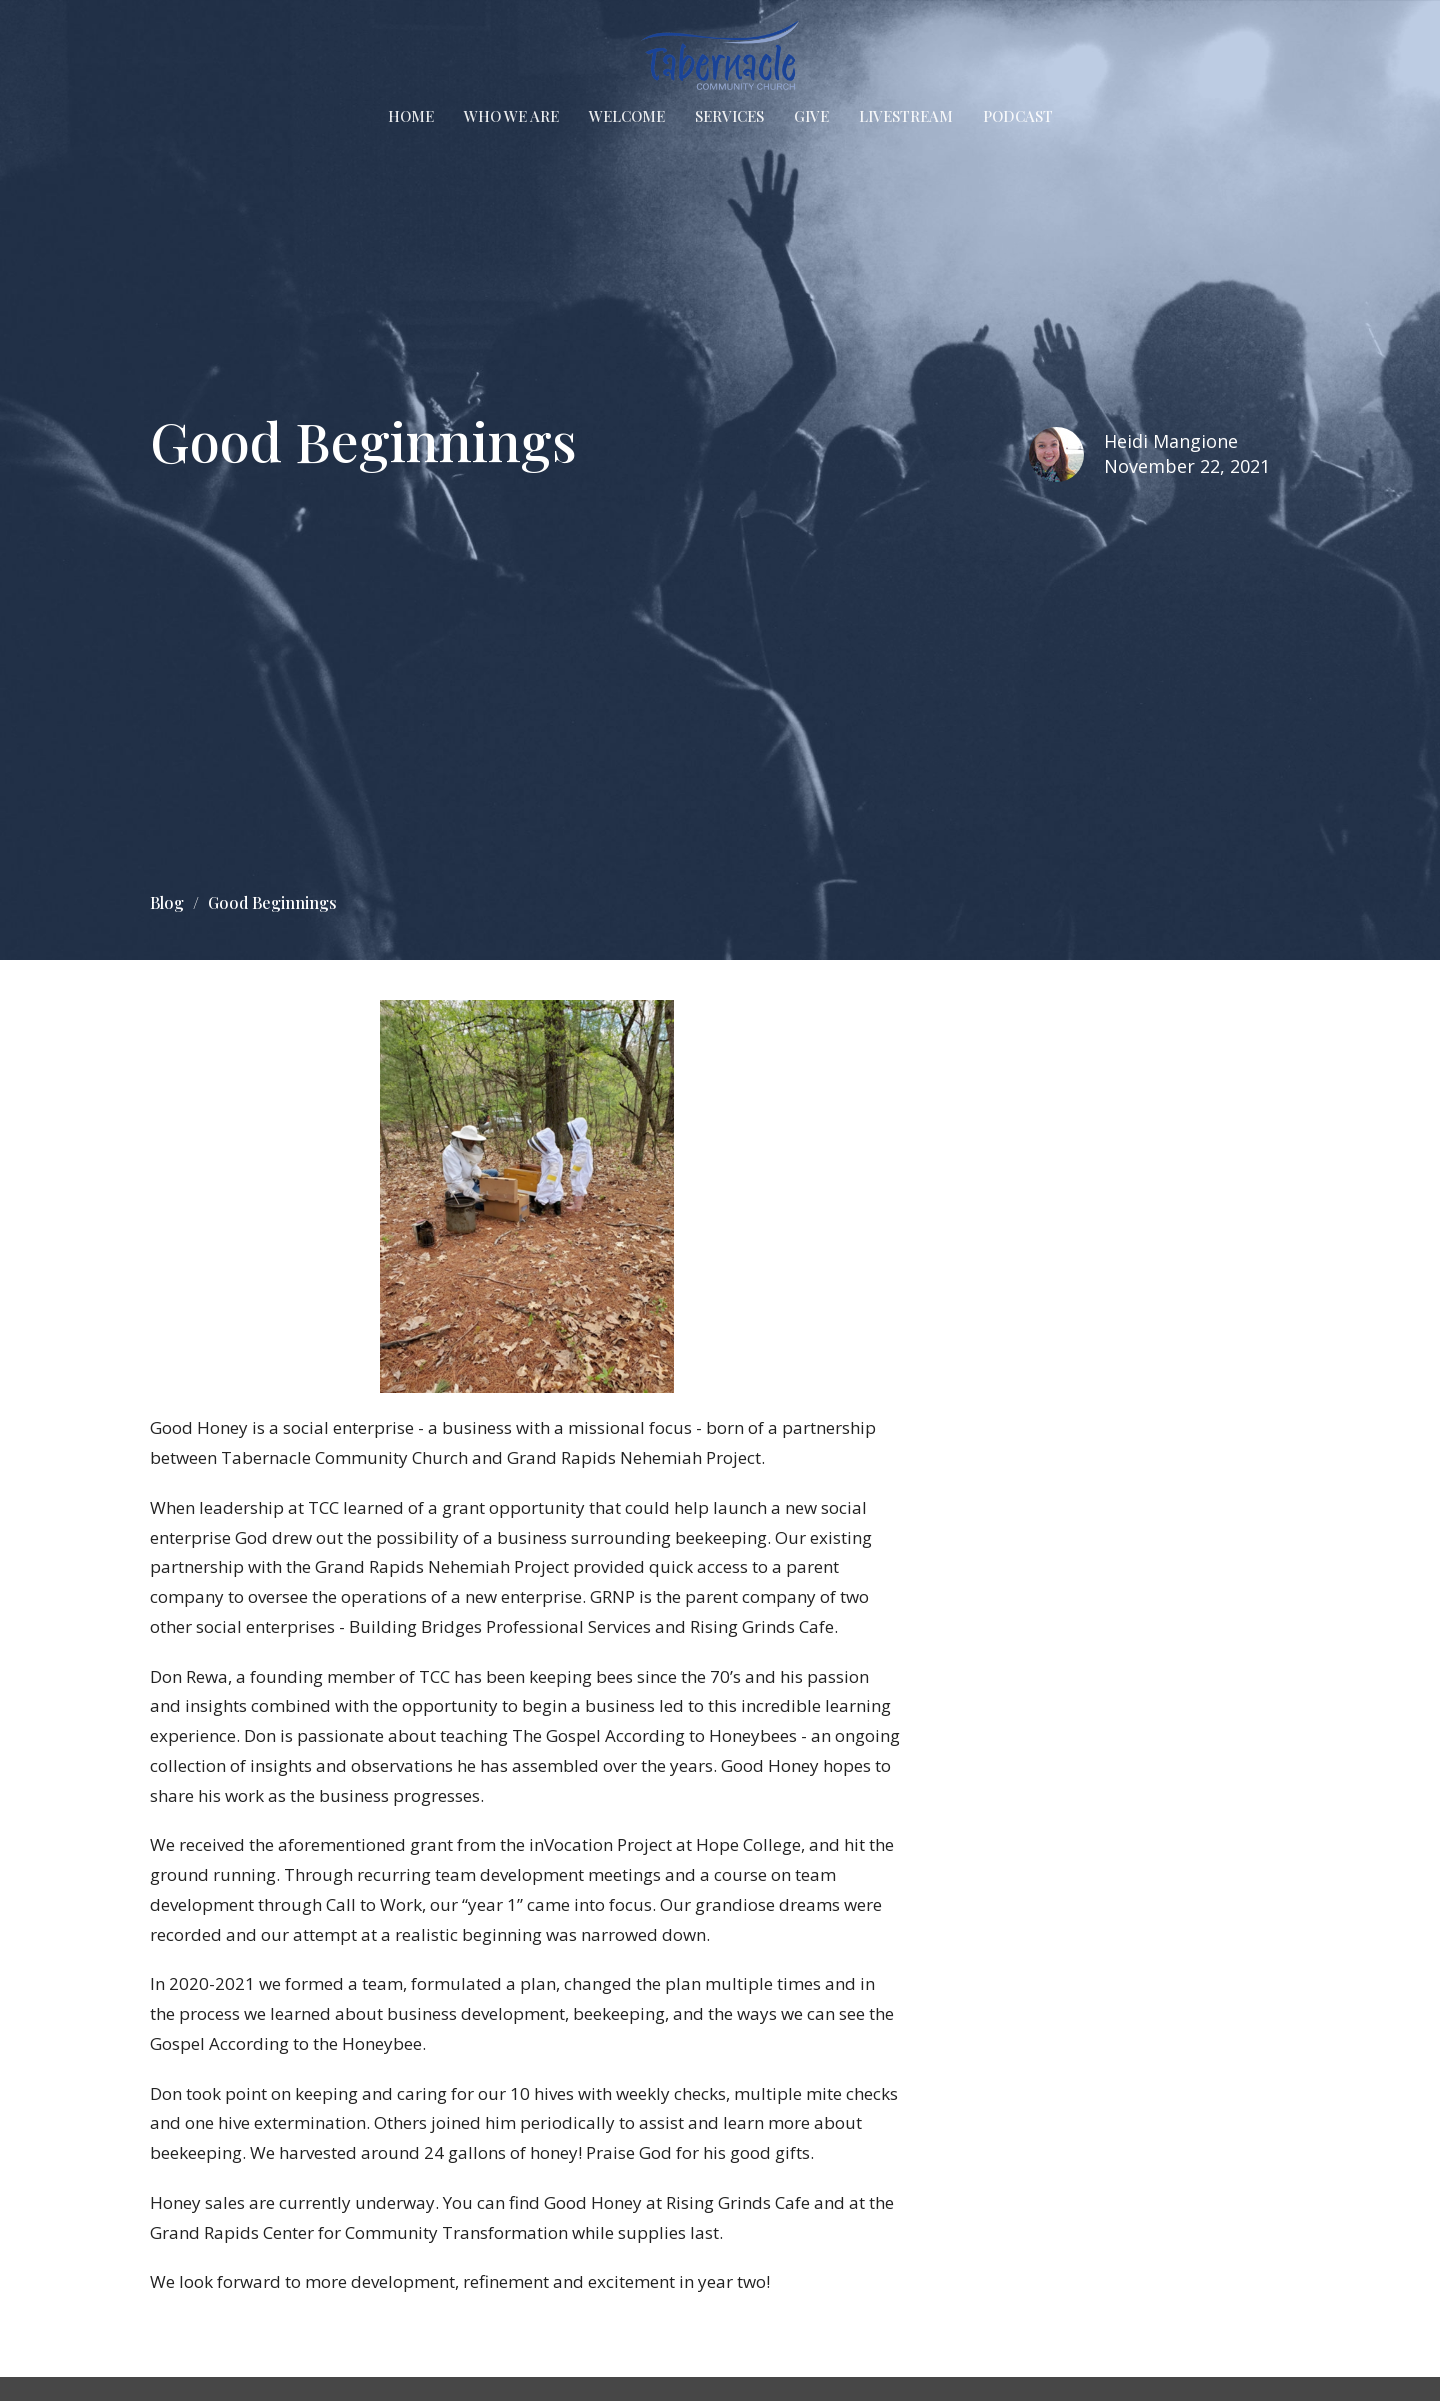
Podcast (1018, 116)
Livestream (906, 116)
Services (729, 116)
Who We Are (511, 116)
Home (411, 116)
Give (811, 116)
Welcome (627, 116)
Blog (167, 902)
